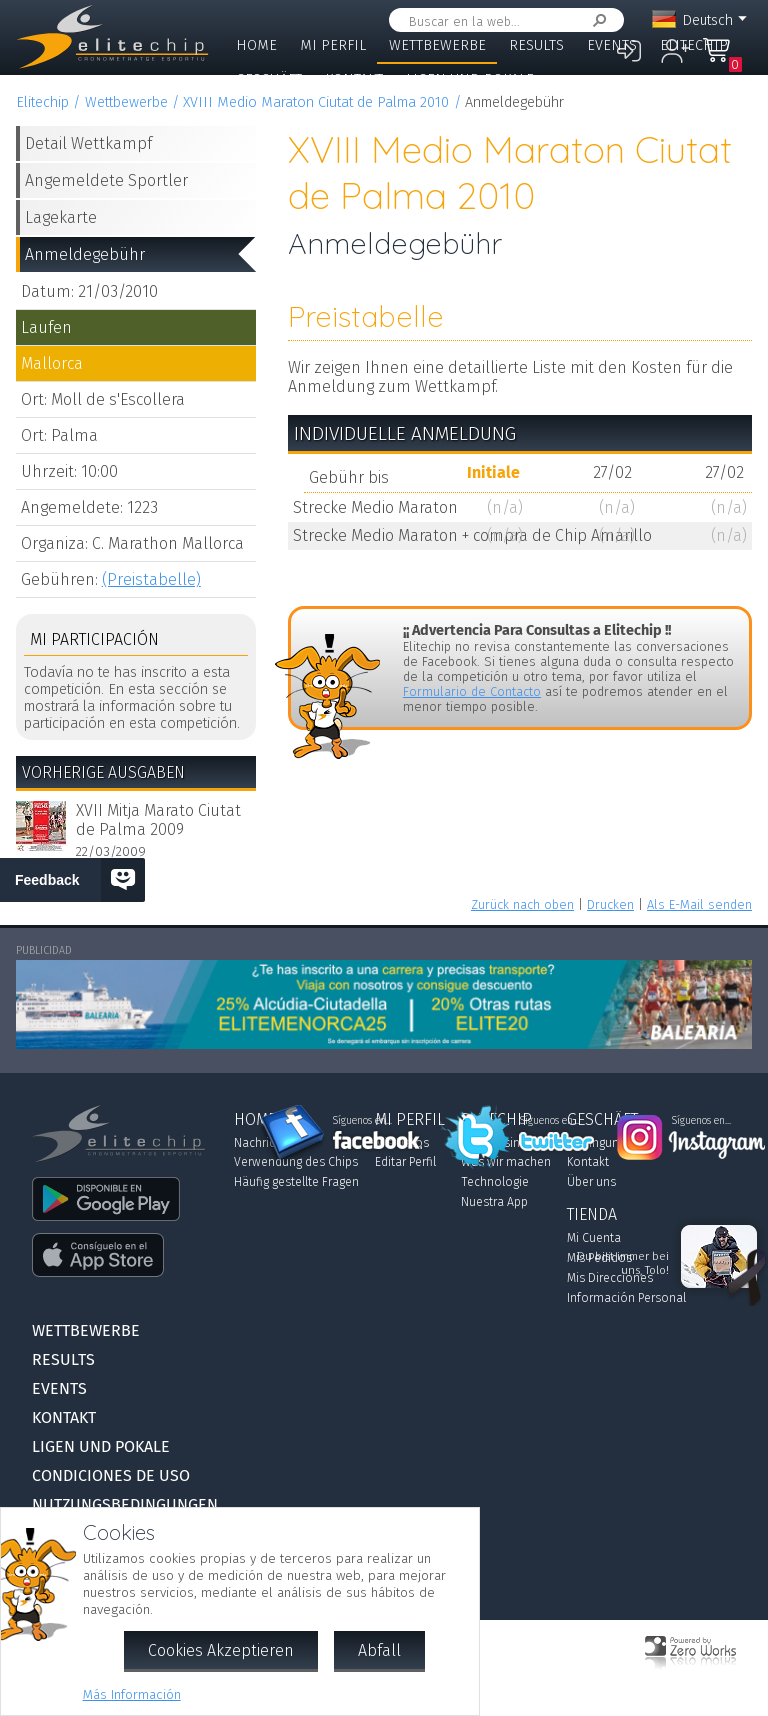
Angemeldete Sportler (106, 180)
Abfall (379, 1650)
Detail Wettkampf (88, 143)
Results (536, 45)
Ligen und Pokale (470, 79)
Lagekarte (61, 217)
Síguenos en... (362, 1121)
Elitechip (694, 45)
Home (256, 45)
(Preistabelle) (151, 579)
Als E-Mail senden (699, 904)
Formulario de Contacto (472, 691)
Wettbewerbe (437, 45)
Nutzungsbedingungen (125, 1504)
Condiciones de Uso (111, 1475)
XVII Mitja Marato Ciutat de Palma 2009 (158, 820)
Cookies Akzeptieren (221, 1650)
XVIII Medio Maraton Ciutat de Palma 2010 (316, 102)
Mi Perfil (333, 45)
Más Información (132, 1694)
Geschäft (269, 79)
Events (612, 45)
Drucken (610, 904)
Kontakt (354, 79)
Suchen (596, 20)
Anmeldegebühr (85, 254)
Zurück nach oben (522, 904)
